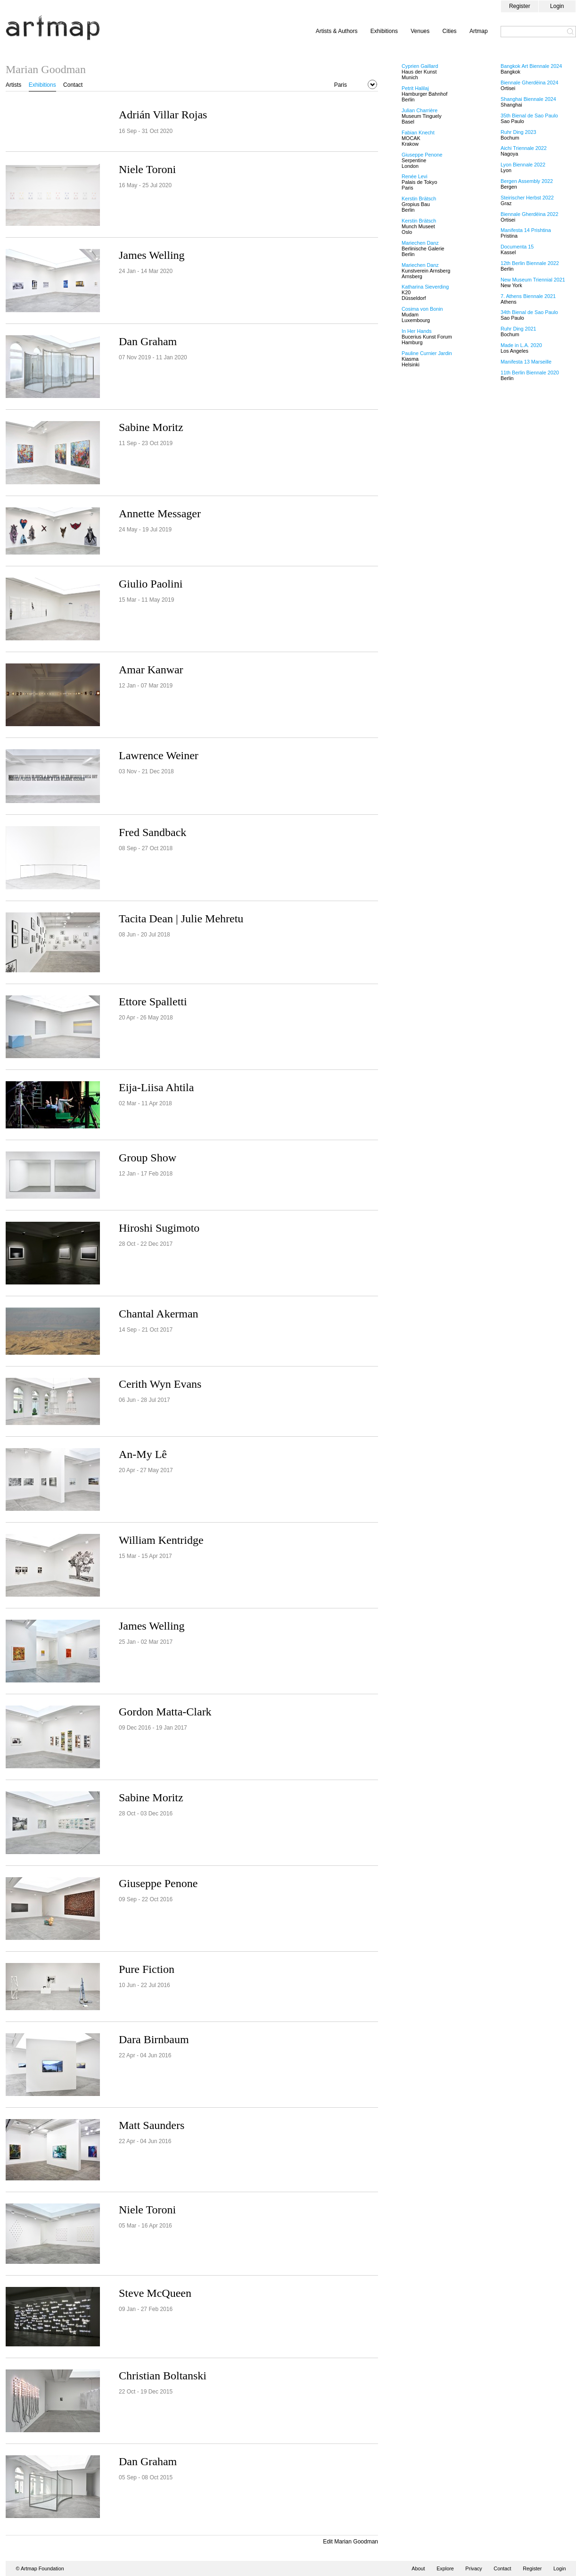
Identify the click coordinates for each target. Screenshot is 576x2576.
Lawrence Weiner (158, 755)
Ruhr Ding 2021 (518, 328)
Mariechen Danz (420, 243)
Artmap (478, 31)
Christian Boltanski (162, 2375)
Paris (340, 85)
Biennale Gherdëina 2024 (529, 82)
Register (519, 6)
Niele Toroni (147, 169)
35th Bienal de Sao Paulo (529, 115)
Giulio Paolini (150, 584)
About (418, 2568)
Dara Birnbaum (154, 2039)
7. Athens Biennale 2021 (528, 296)
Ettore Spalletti (153, 1001)
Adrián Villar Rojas (163, 114)
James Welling (152, 255)
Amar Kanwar (151, 669)
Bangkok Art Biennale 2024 (531, 66)
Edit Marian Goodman (350, 2541)
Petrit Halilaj (415, 88)
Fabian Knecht (418, 132)
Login (557, 6)
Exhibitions (384, 31)
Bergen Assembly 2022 (527, 181)
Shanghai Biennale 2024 (528, 99)
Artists (13, 85)
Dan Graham (148, 341)
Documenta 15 (517, 246)
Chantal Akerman (158, 1314)
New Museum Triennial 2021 (533, 279)
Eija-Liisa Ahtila (156, 1087)
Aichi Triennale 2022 (524, 148)
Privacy (473, 2568)
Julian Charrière (419, 110)
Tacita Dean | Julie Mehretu (181, 918)
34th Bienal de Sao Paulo (529, 312)
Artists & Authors (337, 31)
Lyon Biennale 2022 (523, 164)
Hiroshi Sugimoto (159, 1228)
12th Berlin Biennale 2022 (530, 263)
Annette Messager (160, 513)
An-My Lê (143, 1454)
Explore (445, 2568)
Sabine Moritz (151, 427)
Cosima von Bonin (422, 309)
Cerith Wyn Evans (160, 1384)
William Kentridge (161, 1540)
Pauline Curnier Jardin (427, 353)
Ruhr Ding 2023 (518, 132)
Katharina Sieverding (425, 287)
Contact (72, 85)
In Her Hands (417, 331)
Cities (450, 31)
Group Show (147, 1157)
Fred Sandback (152, 832)
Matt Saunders (151, 2125)
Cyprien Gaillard (420, 66)
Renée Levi (415, 176)
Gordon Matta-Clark (165, 1712)
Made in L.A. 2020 (521, 345)
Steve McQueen (155, 2293)
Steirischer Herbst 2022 (527, 197)
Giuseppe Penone (158, 1883)
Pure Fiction (146, 1969)
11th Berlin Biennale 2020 (530, 372)
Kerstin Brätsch (419, 198)
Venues (420, 31)
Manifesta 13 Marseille (526, 361)
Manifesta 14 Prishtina (526, 230)
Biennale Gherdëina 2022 (529, 214)
